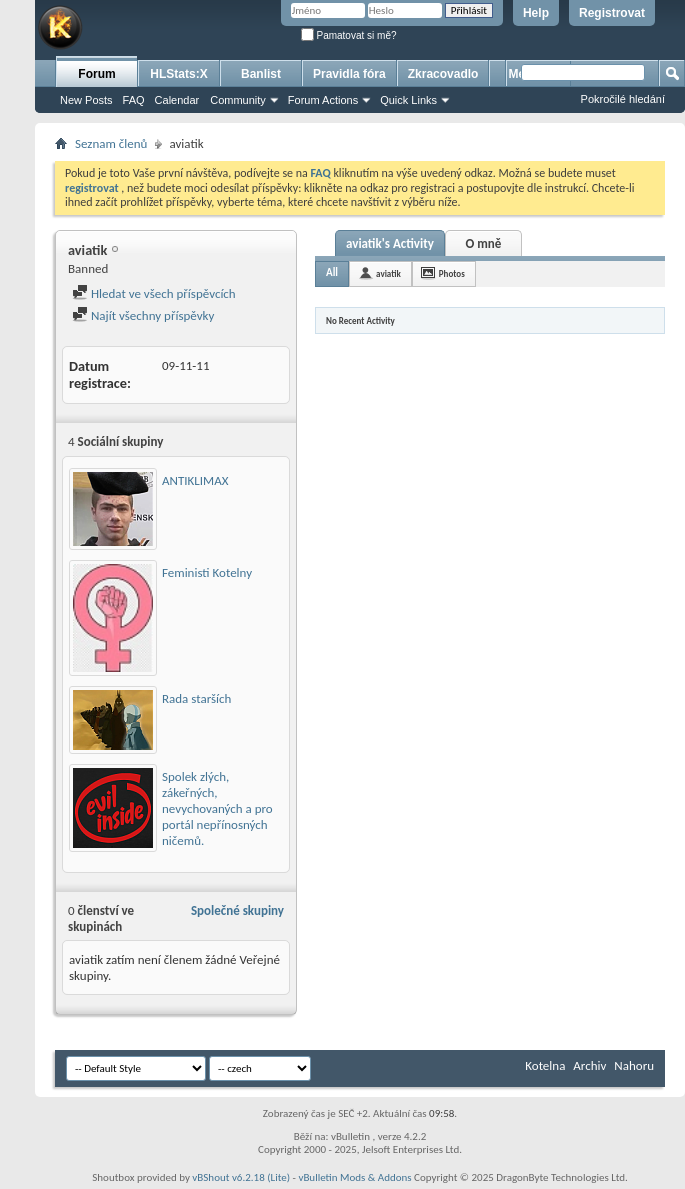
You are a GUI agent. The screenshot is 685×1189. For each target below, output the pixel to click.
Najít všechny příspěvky (143, 315)
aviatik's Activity (390, 243)
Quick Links (408, 100)
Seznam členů (111, 143)
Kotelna (545, 1065)
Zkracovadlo (443, 74)
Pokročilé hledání (623, 99)
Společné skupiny (237, 910)
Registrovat (612, 13)
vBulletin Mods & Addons (354, 1177)
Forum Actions (323, 100)
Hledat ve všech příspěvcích (154, 293)
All (332, 272)
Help (536, 13)
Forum (96, 74)
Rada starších (196, 698)
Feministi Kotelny (207, 572)
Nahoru (634, 1065)
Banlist (261, 74)
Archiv (589, 1065)
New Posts (86, 100)
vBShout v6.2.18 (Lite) (241, 1177)
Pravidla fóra (349, 74)
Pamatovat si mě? (349, 35)
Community (238, 100)
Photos (452, 273)
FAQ (134, 100)
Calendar (177, 100)
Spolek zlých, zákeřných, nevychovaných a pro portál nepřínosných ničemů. (217, 808)
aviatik (388, 273)
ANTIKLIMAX (195, 480)
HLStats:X (178, 74)
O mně (483, 243)
